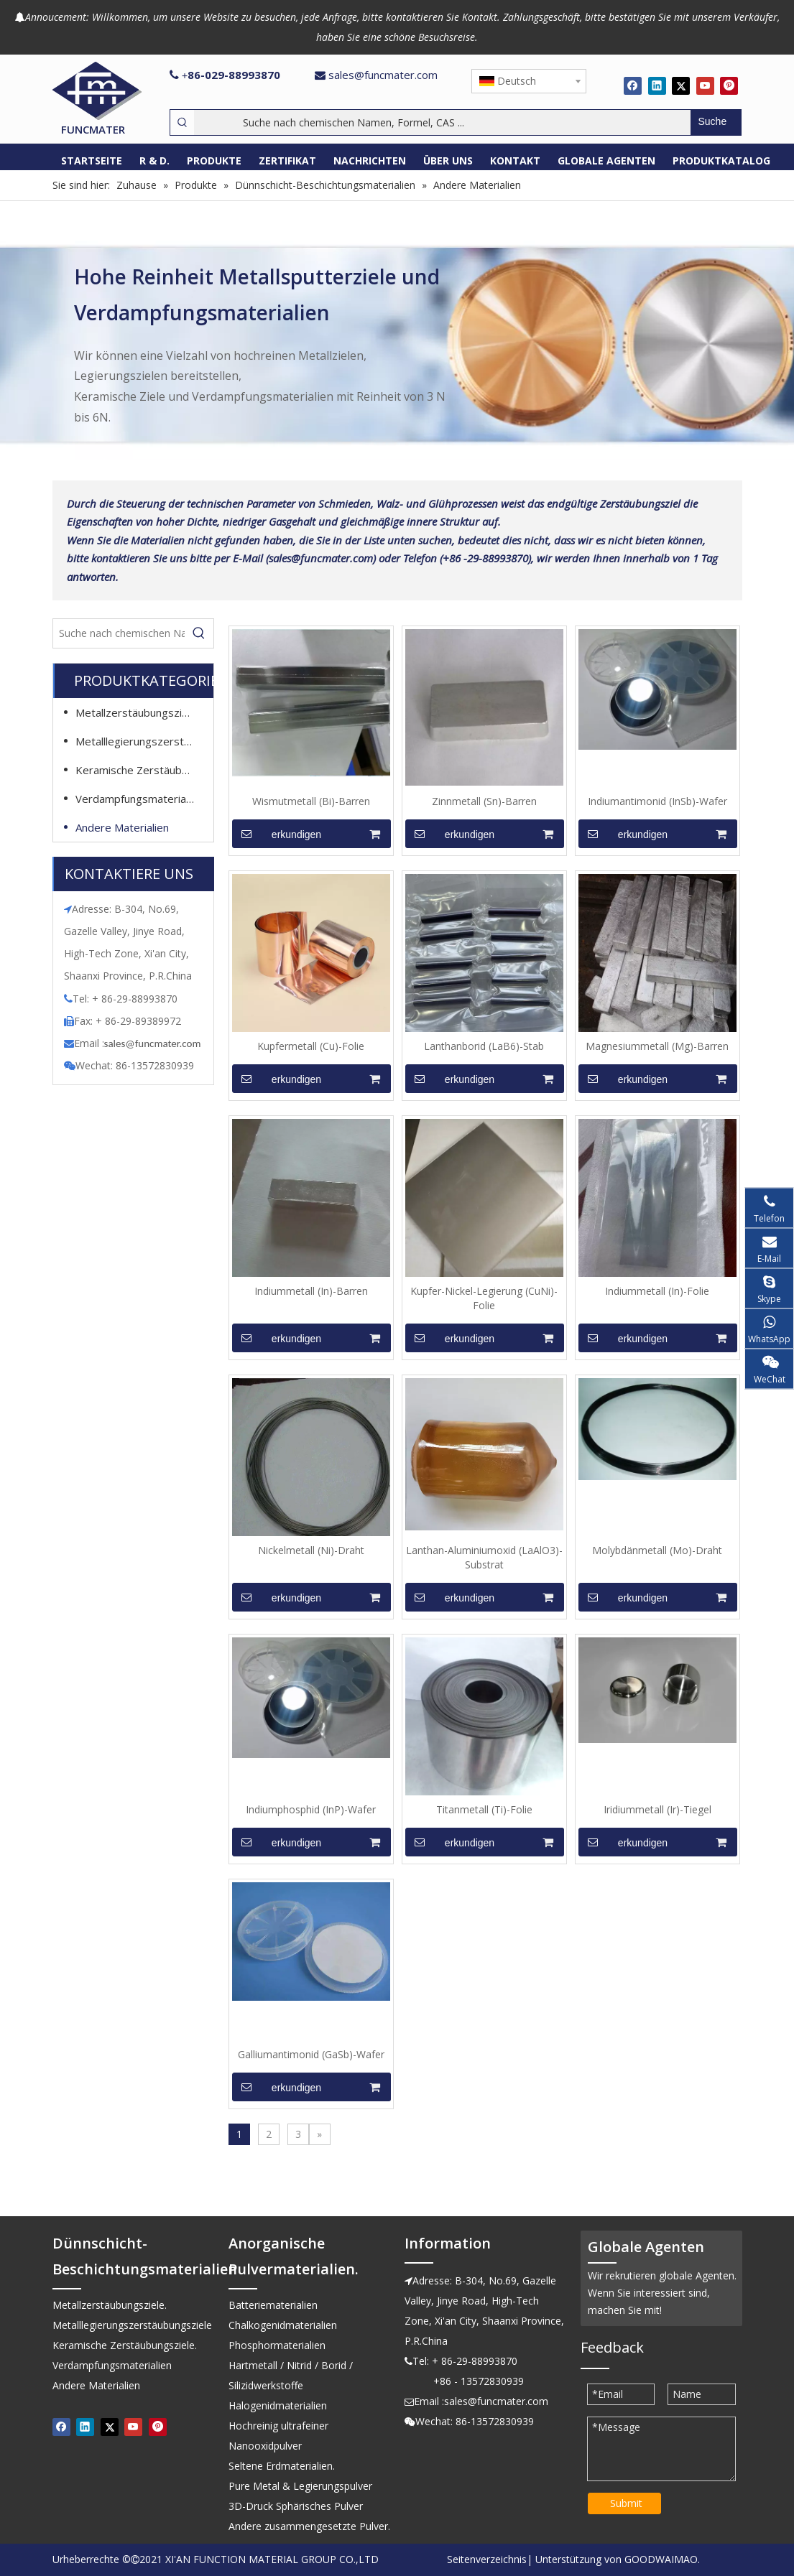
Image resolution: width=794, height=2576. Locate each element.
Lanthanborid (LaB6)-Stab (484, 1046)
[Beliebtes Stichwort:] (716, 122)
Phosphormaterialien (277, 2345)
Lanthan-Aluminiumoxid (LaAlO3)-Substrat (484, 1557)
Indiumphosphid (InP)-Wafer (311, 1809)
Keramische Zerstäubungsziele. (142, 770)
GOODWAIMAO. (662, 2559)
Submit (626, 2503)
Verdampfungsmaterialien (139, 798)
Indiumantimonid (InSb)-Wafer (657, 801)
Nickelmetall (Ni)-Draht (311, 1550)
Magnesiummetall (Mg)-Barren (657, 1046)
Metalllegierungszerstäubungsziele (142, 741)
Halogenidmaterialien (277, 2405)
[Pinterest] (729, 85)
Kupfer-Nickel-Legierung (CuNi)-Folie (484, 1298)
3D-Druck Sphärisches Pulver (295, 2506)
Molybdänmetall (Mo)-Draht (657, 1550)
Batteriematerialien (273, 2305)
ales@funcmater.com (154, 1043)
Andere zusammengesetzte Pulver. (309, 2526)
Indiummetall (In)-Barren (311, 1291)
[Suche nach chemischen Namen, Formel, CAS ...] (442, 122)
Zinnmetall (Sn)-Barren (484, 801)
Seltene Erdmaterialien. (281, 2466)
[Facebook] (633, 85)
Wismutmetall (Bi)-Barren (311, 801)
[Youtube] (705, 85)
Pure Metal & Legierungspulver (300, 2486)
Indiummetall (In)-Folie (657, 1291)
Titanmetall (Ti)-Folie (484, 1809)
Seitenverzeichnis (487, 2559)
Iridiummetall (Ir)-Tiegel (657, 1809)
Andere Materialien (122, 827)
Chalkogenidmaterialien (282, 2325)
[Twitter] (681, 85)
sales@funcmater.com (383, 75)
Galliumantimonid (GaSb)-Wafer (311, 2054)
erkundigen (277, 833)
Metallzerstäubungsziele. (137, 712)
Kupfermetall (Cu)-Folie (310, 1046)
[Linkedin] (657, 85)
